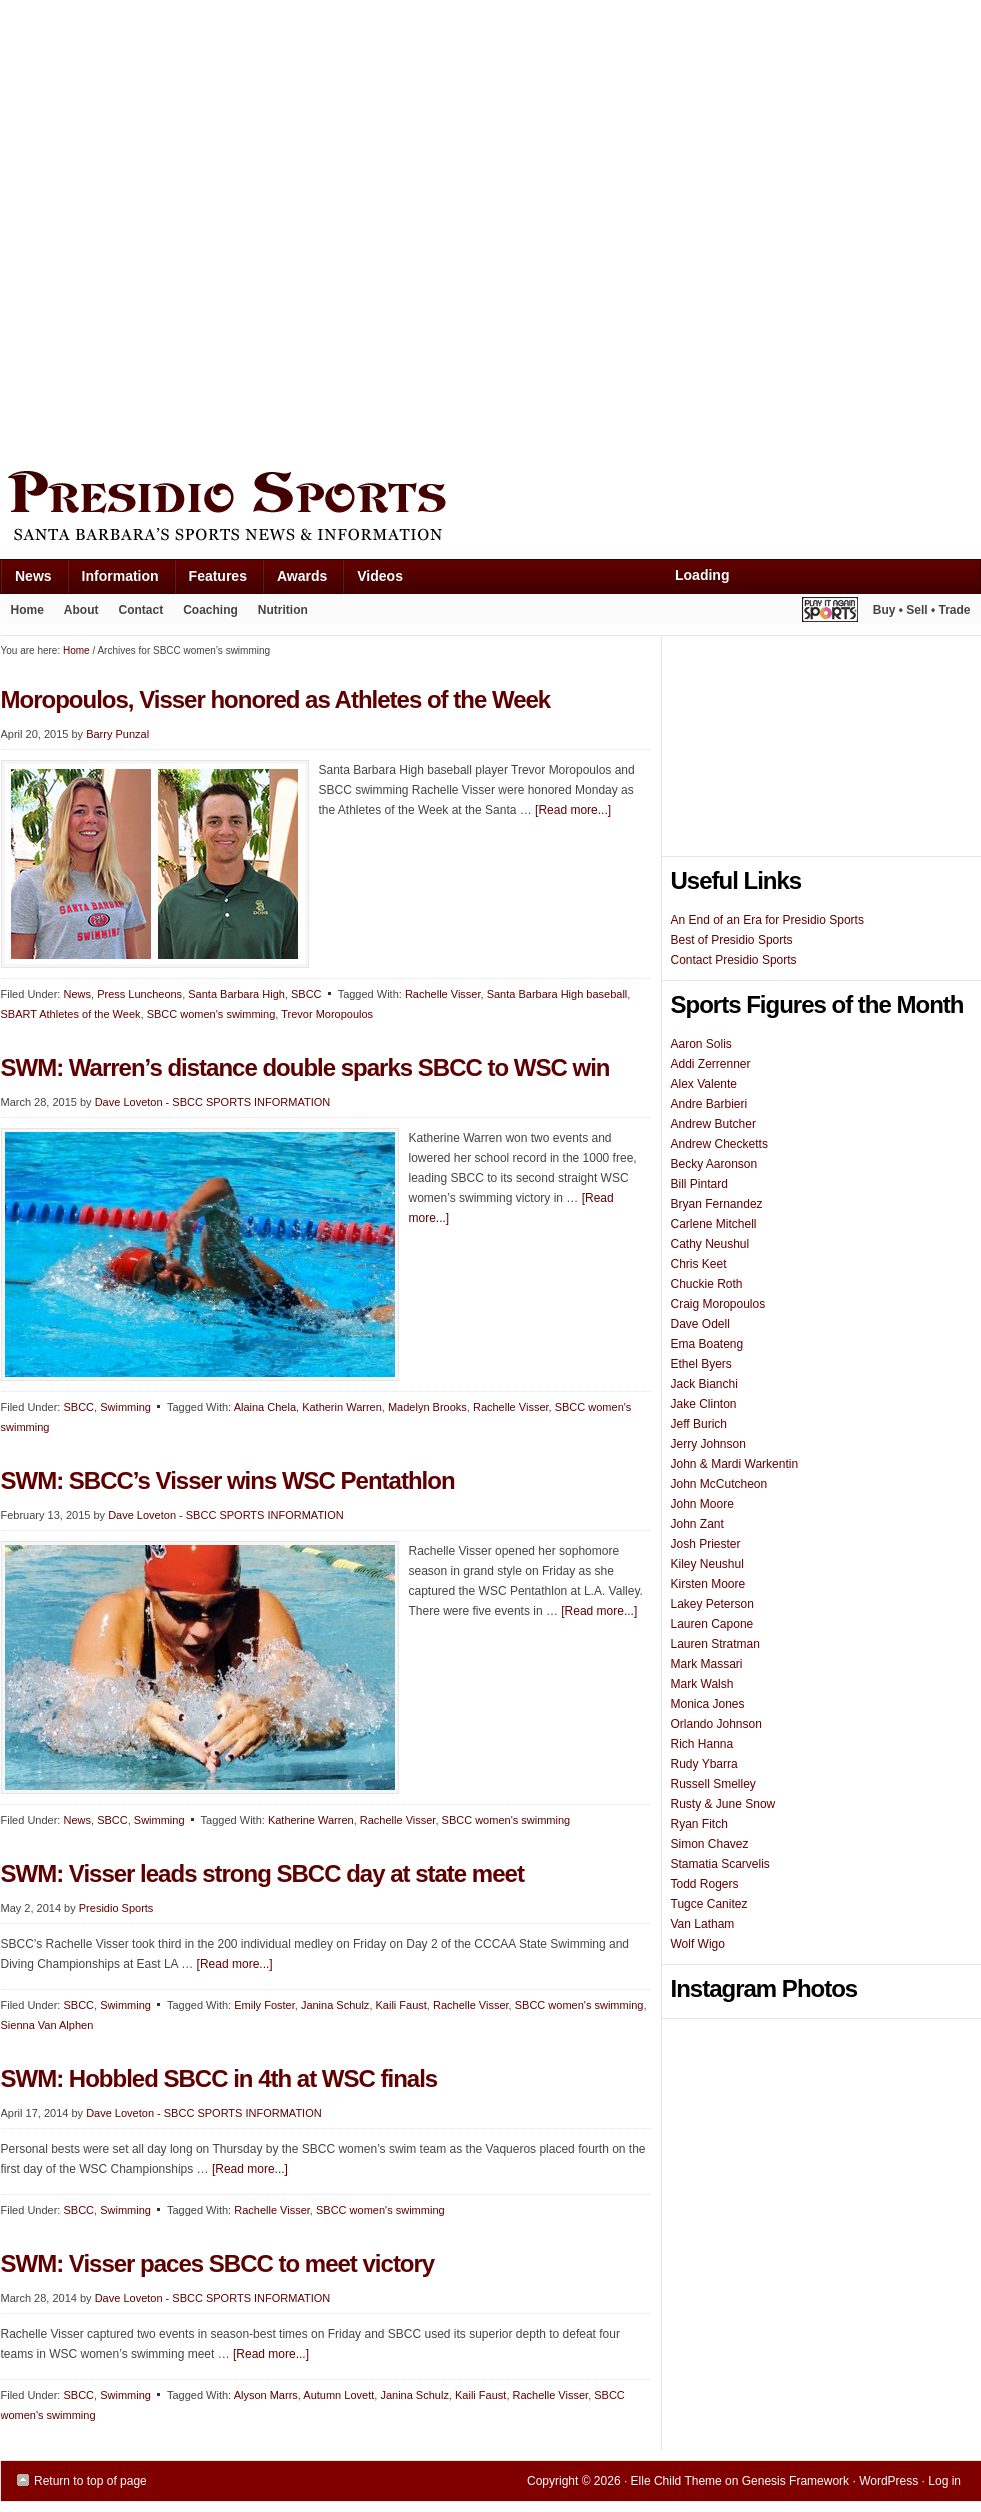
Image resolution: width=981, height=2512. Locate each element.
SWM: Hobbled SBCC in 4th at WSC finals (219, 2078)
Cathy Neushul (710, 1244)
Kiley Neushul (707, 1564)
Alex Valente (704, 1084)
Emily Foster (264, 2005)
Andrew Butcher (713, 1124)
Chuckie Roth (707, 1284)
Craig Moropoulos (718, 1304)
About (76, 614)
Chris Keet (699, 1264)
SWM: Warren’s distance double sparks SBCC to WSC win (305, 1067)
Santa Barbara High (236, 994)
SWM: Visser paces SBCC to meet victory (218, 2263)
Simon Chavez (710, 1844)
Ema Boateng (707, 1344)
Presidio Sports (491, 509)
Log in (944, 2481)
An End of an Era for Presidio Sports (767, 920)
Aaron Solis (701, 1044)
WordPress (888, 2481)
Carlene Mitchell (714, 1224)
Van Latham (703, 1924)
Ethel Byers (701, 1364)
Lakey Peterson (712, 1604)
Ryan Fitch (699, 1824)
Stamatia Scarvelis (720, 1864)
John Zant (697, 1524)
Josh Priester (706, 1544)
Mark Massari (707, 1664)
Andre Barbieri (709, 1104)
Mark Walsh (702, 1684)
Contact (141, 610)
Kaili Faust (401, 2005)
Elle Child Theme (676, 2481)
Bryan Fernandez (717, 1204)
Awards (294, 580)
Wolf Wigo (698, 1944)
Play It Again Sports (830, 612)
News (26, 580)
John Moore (702, 1504)
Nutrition (283, 610)
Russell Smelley (713, 1784)
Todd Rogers (705, 1884)
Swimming (125, 1407)
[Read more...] (573, 810)
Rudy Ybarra (704, 1764)
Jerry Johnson (708, 1444)
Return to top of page (90, 2481)
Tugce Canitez (709, 1904)
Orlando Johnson (716, 1724)
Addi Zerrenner (711, 1064)
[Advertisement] (229, 230)
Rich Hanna (702, 1744)
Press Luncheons (139, 994)
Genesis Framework (795, 2481)
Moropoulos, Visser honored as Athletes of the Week (276, 699)
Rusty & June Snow (723, 1804)
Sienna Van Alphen (47, 2025)
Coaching (210, 610)
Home (27, 610)
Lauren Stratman (715, 1644)
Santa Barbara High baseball (557, 994)
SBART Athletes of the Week (71, 1014)
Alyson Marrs (266, 2395)
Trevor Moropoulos (327, 1014)
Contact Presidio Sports (734, 960)
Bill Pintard (699, 1184)
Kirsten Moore (708, 1584)
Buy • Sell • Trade (922, 610)
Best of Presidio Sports (732, 940)
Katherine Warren (311, 1820)
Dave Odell (700, 1324)
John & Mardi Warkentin (735, 1464)
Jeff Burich (699, 1424)
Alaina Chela (265, 1407)
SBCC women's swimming (211, 1014)
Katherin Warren (342, 1407)
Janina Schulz (335, 2005)
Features (210, 580)
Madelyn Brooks (427, 1407)
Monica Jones (708, 1704)
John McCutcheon (719, 1484)
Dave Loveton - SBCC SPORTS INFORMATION (213, 1102)
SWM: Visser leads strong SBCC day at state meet (262, 1873)
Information (113, 580)
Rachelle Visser (443, 994)
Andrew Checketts (719, 1144)
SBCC (306, 994)
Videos (380, 576)
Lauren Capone (712, 1624)
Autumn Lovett (338, 2395)
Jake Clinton (704, 1404)
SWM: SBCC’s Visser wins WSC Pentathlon (228, 1480)
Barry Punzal (117, 734)
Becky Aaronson (714, 1164)
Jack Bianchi (704, 1384)
